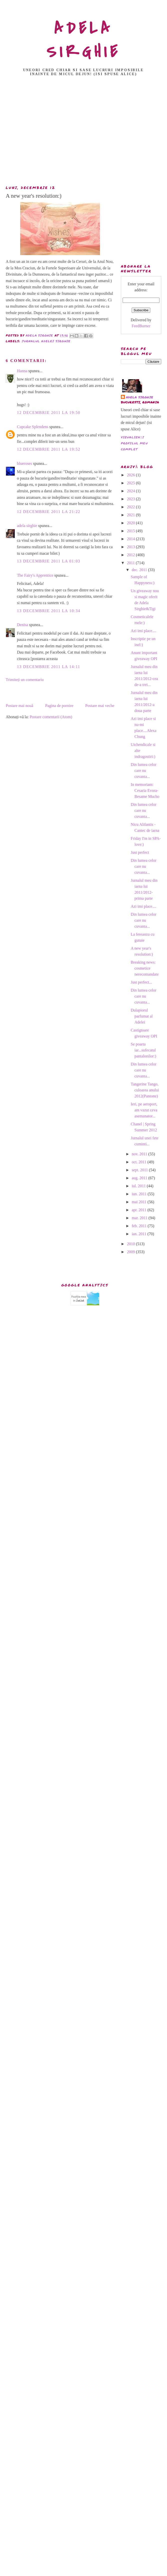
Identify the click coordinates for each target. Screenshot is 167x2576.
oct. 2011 (139, 1162)
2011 (131, 563)
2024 (131, 491)
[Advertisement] (82, 132)
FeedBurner (141, 326)
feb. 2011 (140, 1226)
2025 (131, 483)
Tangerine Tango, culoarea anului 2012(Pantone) (145, 1090)
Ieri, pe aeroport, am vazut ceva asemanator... (144, 1110)
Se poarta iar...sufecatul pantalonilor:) (143, 1050)
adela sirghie (27, 525)
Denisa (22, 625)
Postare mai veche (99, 705)
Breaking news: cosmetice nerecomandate (145, 968)
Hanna (22, 371)
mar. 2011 (140, 1218)
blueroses (24, 463)
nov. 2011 (140, 1154)
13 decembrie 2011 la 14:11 (48, 667)
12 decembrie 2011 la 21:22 (48, 512)
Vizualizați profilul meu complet (134, 443)
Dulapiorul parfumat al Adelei (142, 1016)
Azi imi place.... (143, 631)
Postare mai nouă (19, 705)
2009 (131, 1252)
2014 (131, 539)
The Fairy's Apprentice (35, 575)
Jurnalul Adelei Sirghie (46, 341)
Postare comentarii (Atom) (51, 717)
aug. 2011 (140, 1178)
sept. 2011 (140, 1170)
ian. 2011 (139, 1234)
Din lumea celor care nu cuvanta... (143, 770)
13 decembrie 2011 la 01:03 (48, 561)
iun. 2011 (140, 1194)
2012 (131, 555)
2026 (131, 475)
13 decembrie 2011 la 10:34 (48, 611)
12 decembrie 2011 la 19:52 (48, 449)
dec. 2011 (140, 570)
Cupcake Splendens (32, 427)
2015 (131, 531)
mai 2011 (139, 1202)
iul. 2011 (139, 1186)
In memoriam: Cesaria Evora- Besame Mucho (145, 790)
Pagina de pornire (59, 705)
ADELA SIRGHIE (84, 40)
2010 (131, 1244)
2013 (131, 547)
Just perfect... (141, 982)
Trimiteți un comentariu (25, 680)
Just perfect (140, 852)
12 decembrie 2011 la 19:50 (48, 412)
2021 (131, 515)
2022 (131, 507)
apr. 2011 (139, 1210)
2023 (131, 499)
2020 (131, 523)
